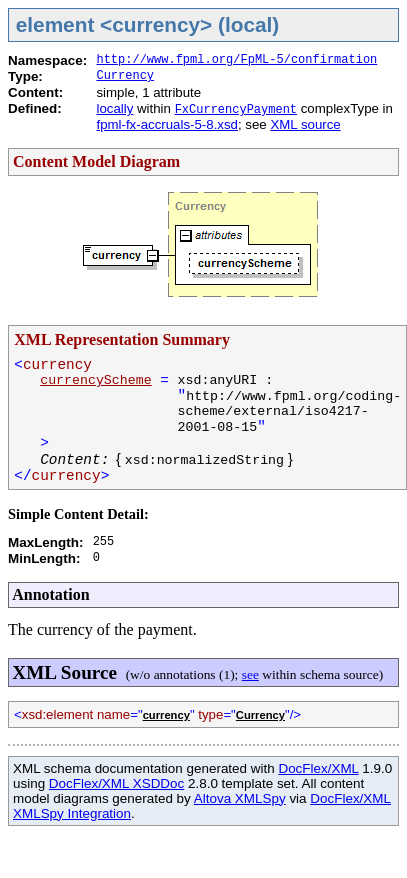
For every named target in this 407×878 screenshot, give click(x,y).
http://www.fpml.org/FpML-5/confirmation (236, 60)
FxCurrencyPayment (236, 110)
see (250, 674)
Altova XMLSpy (240, 798)
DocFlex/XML (318, 768)
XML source (305, 124)
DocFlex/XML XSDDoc (116, 783)
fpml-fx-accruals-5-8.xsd (167, 124)
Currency (125, 76)
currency (166, 715)
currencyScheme (95, 380)
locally (114, 108)
